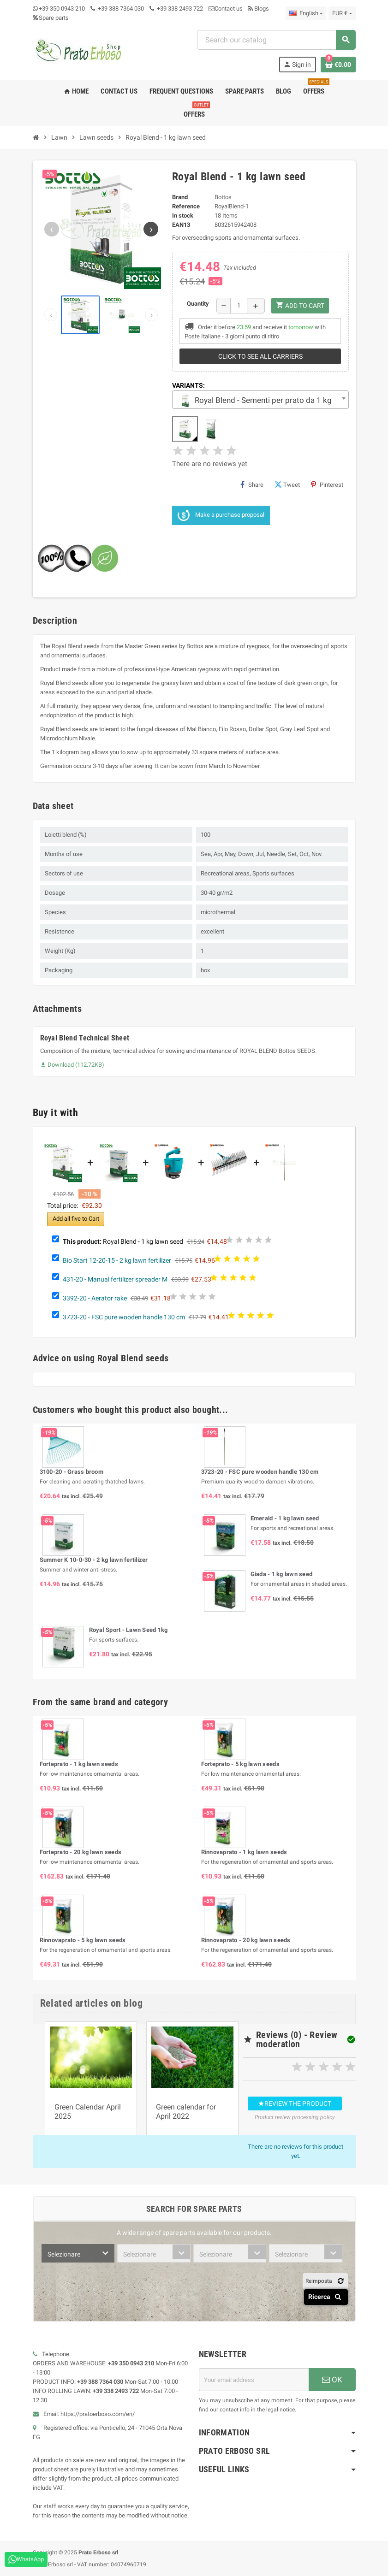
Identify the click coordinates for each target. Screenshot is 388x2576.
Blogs (258, 8)
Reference (186, 206)
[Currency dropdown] (341, 13)
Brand (180, 197)
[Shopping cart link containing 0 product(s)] (338, 64)
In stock (182, 215)
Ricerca (326, 2296)
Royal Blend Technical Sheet (85, 1038)
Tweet (287, 484)
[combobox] (276, 40)
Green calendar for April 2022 (186, 2112)
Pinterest (327, 484)
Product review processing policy (295, 2117)
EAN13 (181, 224)
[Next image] (150, 229)
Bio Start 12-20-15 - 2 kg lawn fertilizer (117, 1260)
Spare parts (51, 17)
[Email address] (254, 2379)
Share (251, 484)
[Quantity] (238, 305)
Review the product (294, 2103)
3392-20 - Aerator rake (95, 1298)
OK (332, 2379)
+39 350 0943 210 (62, 8)
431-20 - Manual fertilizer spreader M (115, 1279)
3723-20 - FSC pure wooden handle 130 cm (124, 1317)
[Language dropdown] (306, 13)
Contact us (226, 8)
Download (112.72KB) (72, 1064)
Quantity (198, 303)
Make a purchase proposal (221, 515)
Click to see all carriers (260, 356)
